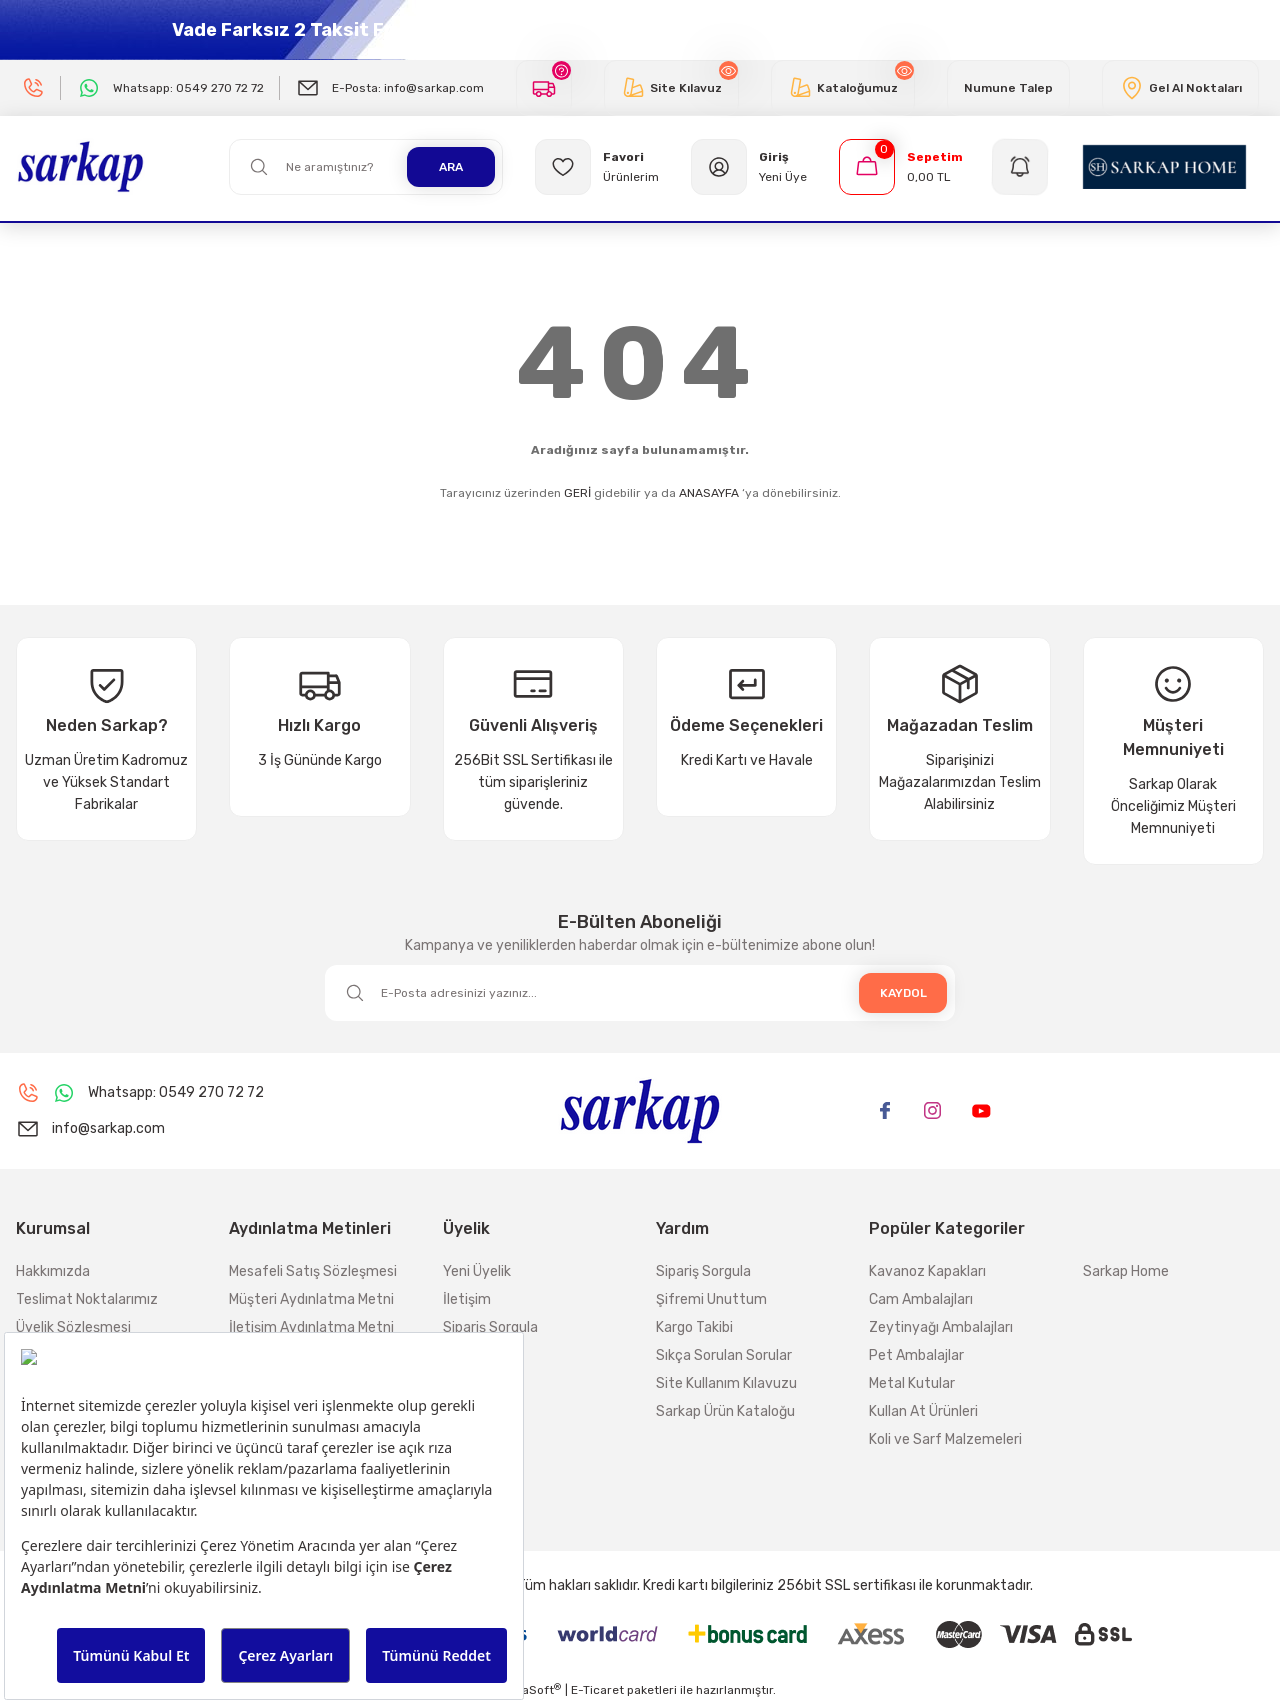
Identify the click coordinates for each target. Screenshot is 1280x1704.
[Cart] (901, 167)
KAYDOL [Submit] (903, 993)
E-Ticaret (597, 1690)
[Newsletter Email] (640, 993)
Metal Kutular (912, 1383)
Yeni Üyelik (477, 1271)
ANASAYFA (709, 493)
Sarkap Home (1126, 1271)
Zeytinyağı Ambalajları (941, 1327)
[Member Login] (749, 167)
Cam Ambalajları (921, 1299)
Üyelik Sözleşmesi (73, 1327)
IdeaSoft (532, 1690)
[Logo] (80, 166)
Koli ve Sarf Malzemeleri (945, 1439)
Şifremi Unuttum (711, 1299)
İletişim (467, 1299)
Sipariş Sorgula (490, 1327)
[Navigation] (1023, 167)
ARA (451, 167)
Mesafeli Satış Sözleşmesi (313, 1271)
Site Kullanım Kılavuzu (726, 1383)
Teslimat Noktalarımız (87, 1299)
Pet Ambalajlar (916, 1355)
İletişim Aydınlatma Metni (311, 1327)
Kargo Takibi (694, 1327)
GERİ (577, 493)
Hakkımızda (53, 1271)
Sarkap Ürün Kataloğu (725, 1411)
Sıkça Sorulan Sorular (724, 1355)
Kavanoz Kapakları (927, 1271)
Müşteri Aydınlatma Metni (311, 1299)
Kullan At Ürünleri (923, 1411)
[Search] (365, 167)
